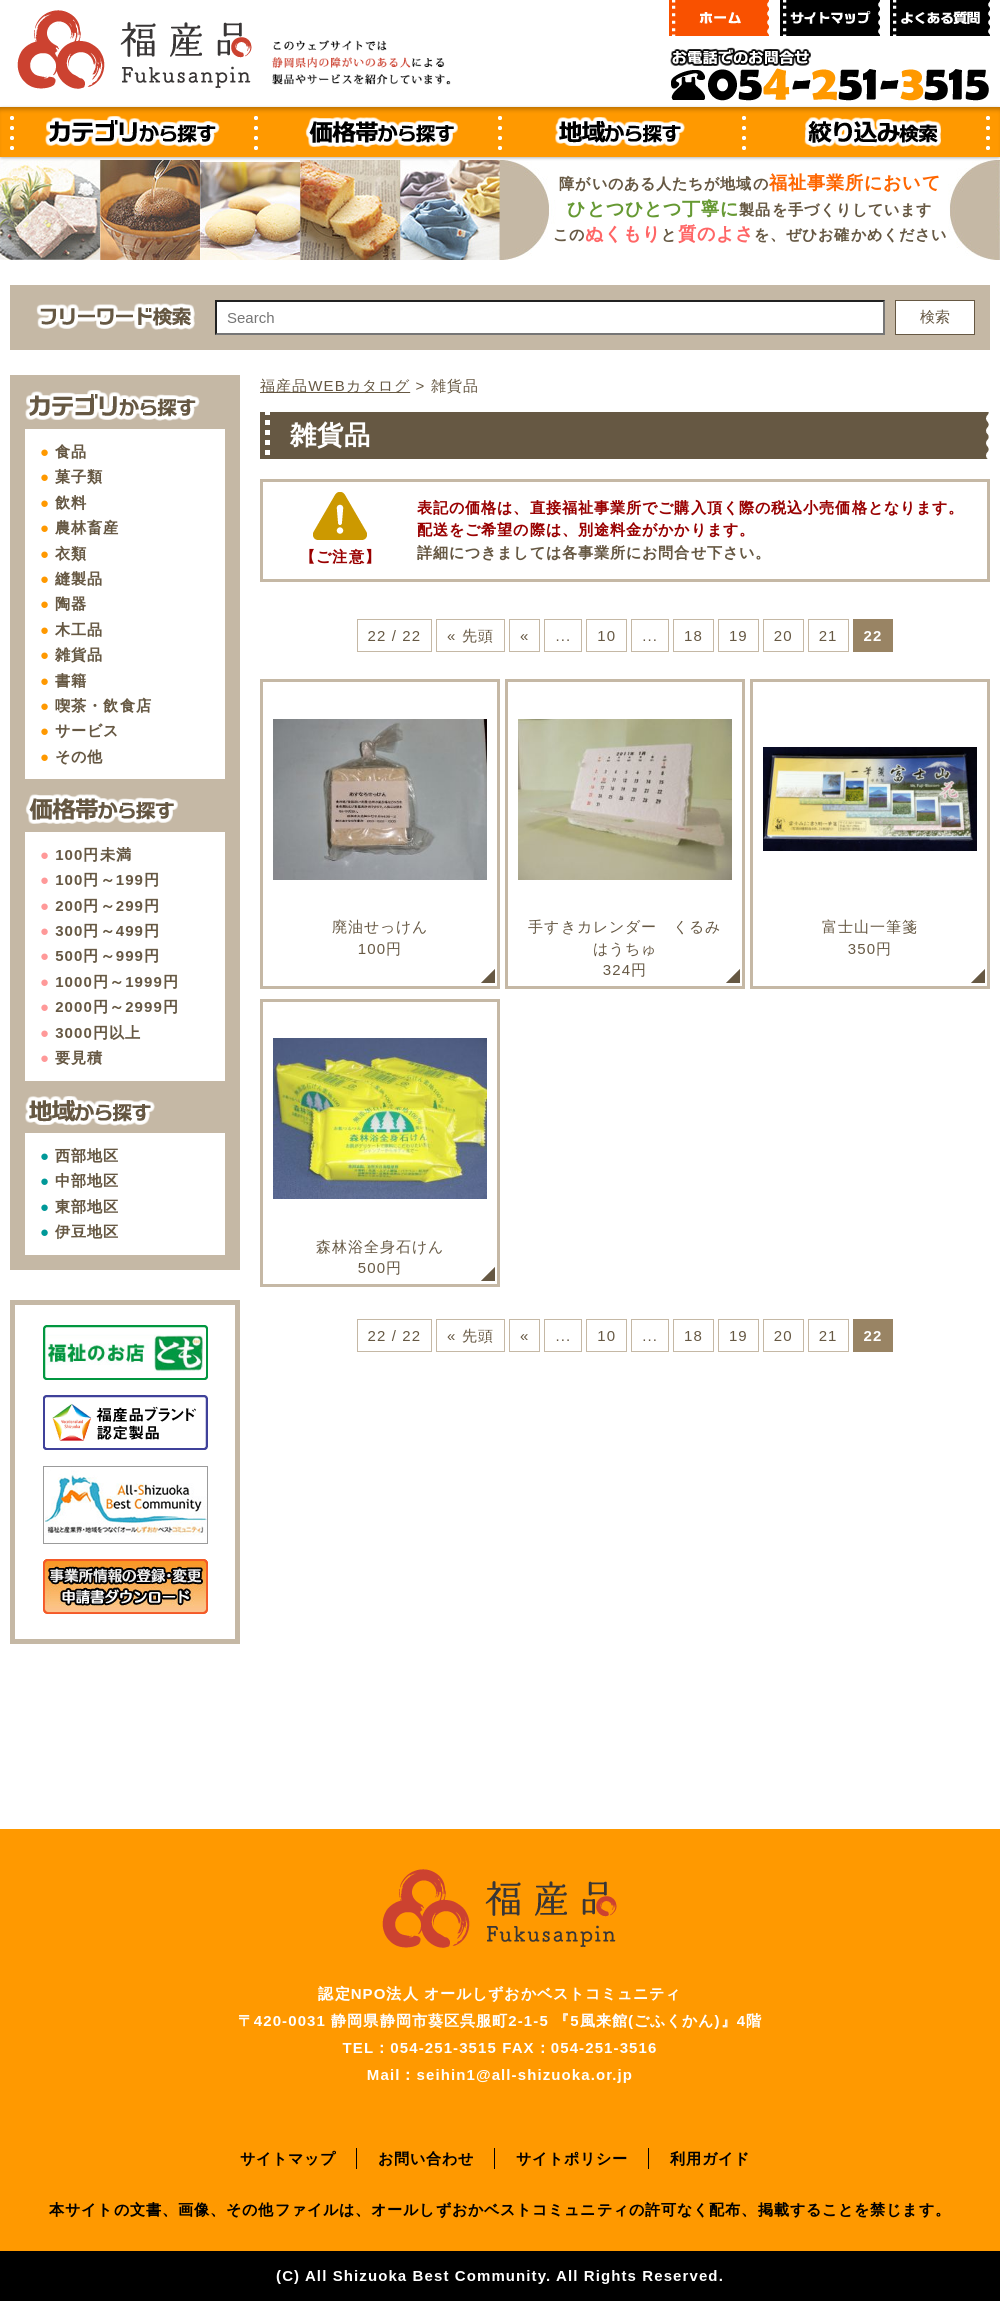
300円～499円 (107, 930)
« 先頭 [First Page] (470, 635)
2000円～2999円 (117, 1006)
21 (828, 635)
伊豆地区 (87, 1231)
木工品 (79, 629)
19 (738, 635)
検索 (935, 316)
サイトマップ (288, 2158)
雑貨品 (79, 654)
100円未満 (93, 854)
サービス (87, 730)
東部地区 (87, 1206)
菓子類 (79, 476)
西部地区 (87, 1155)
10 (606, 635)
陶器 (71, 603)
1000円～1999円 (117, 981)
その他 (79, 756)
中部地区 (87, 1180)
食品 (71, 451)
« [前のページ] (524, 635)
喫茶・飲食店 (103, 705)
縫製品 (79, 578)
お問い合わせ (426, 2158)
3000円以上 (98, 1032)
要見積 (79, 1057)
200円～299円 (107, 905)
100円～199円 (107, 879)
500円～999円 (107, 955)
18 (693, 635)
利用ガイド (710, 2158)
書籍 (71, 680)
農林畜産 (87, 527)
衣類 (71, 553)
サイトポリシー (572, 2158)
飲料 (71, 502)
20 (783, 635)
